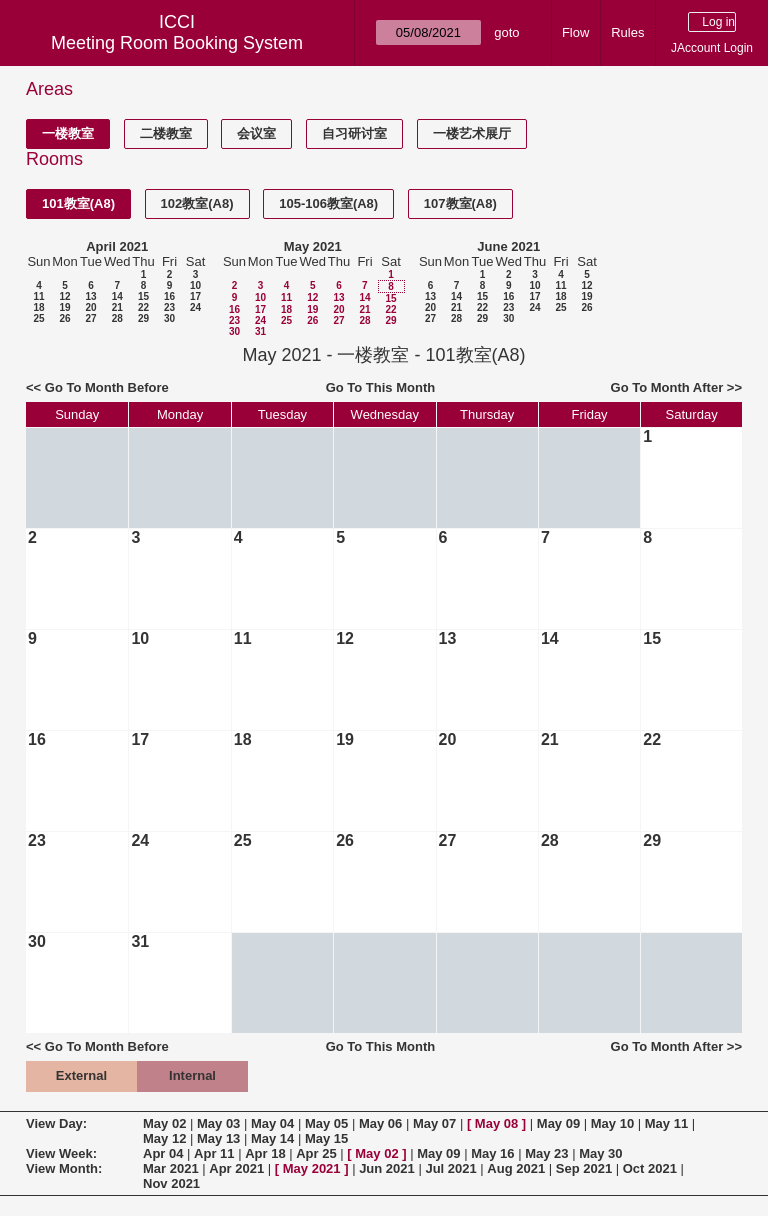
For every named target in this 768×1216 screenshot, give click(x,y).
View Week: (61, 1153)
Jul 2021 (450, 1168)
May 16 (492, 1153)
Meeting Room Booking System (177, 43)
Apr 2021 (236, 1168)
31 (260, 331)
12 (64, 296)
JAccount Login (712, 48)
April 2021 (117, 246)
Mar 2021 (171, 1168)
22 (143, 307)
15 (143, 296)
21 (117, 307)
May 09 (558, 1123)
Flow (575, 32)
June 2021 (508, 246)
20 (90, 307)
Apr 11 (214, 1153)
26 (64, 318)
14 (117, 296)
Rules (627, 32)
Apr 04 (163, 1153)
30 (169, 318)
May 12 (164, 1138)
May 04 (272, 1123)
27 (90, 318)
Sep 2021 (584, 1168)
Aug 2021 (516, 1168)
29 (143, 318)
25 (38, 318)
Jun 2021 (387, 1168)
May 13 (218, 1138)
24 (195, 307)
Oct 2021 (650, 1168)
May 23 (546, 1153)
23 (169, 307)
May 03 (218, 1123)
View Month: (64, 1168)
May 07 (434, 1123)
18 (38, 307)
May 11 (666, 1123)
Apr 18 (265, 1153)
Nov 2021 (171, 1183)
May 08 (496, 1123)
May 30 (600, 1153)
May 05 (326, 1123)
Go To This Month (381, 387)
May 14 (272, 1138)
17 (195, 296)
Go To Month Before (107, 387)
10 (195, 285)
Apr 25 (316, 1153)
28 (117, 318)
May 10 (612, 1123)
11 (38, 296)
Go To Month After (667, 387)
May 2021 (313, 246)
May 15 (326, 1138)
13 (90, 296)
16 (169, 296)
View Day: (56, 1123)
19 (64, 307)
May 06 (380, 1123)
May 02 (164, 1123)
